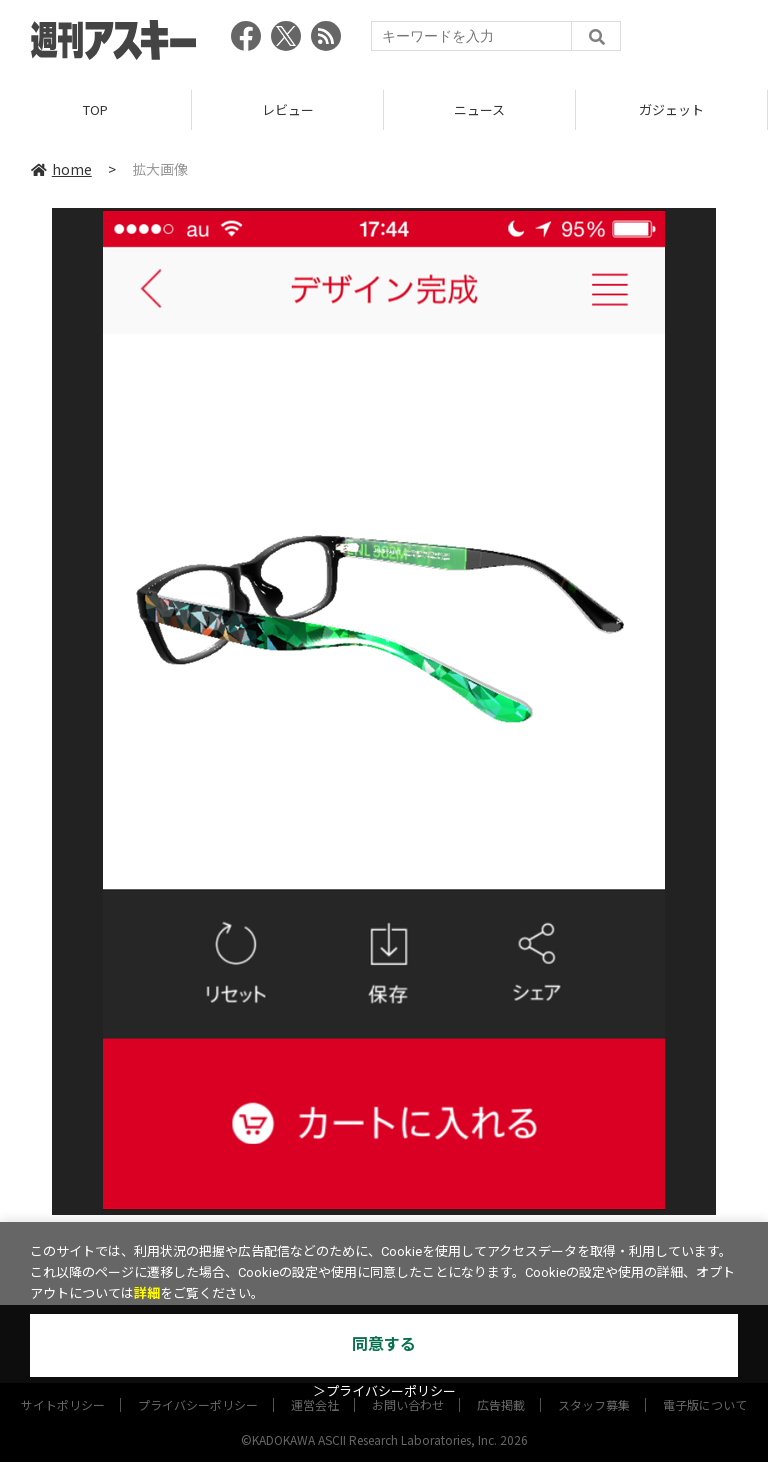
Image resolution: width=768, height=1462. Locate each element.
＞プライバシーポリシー (384, 1391)
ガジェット (671, 109)
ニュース (479, 109)
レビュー (288, 109)
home (61, 169)
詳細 (147, 1293)
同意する (384, 1344)
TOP (95, 109)
